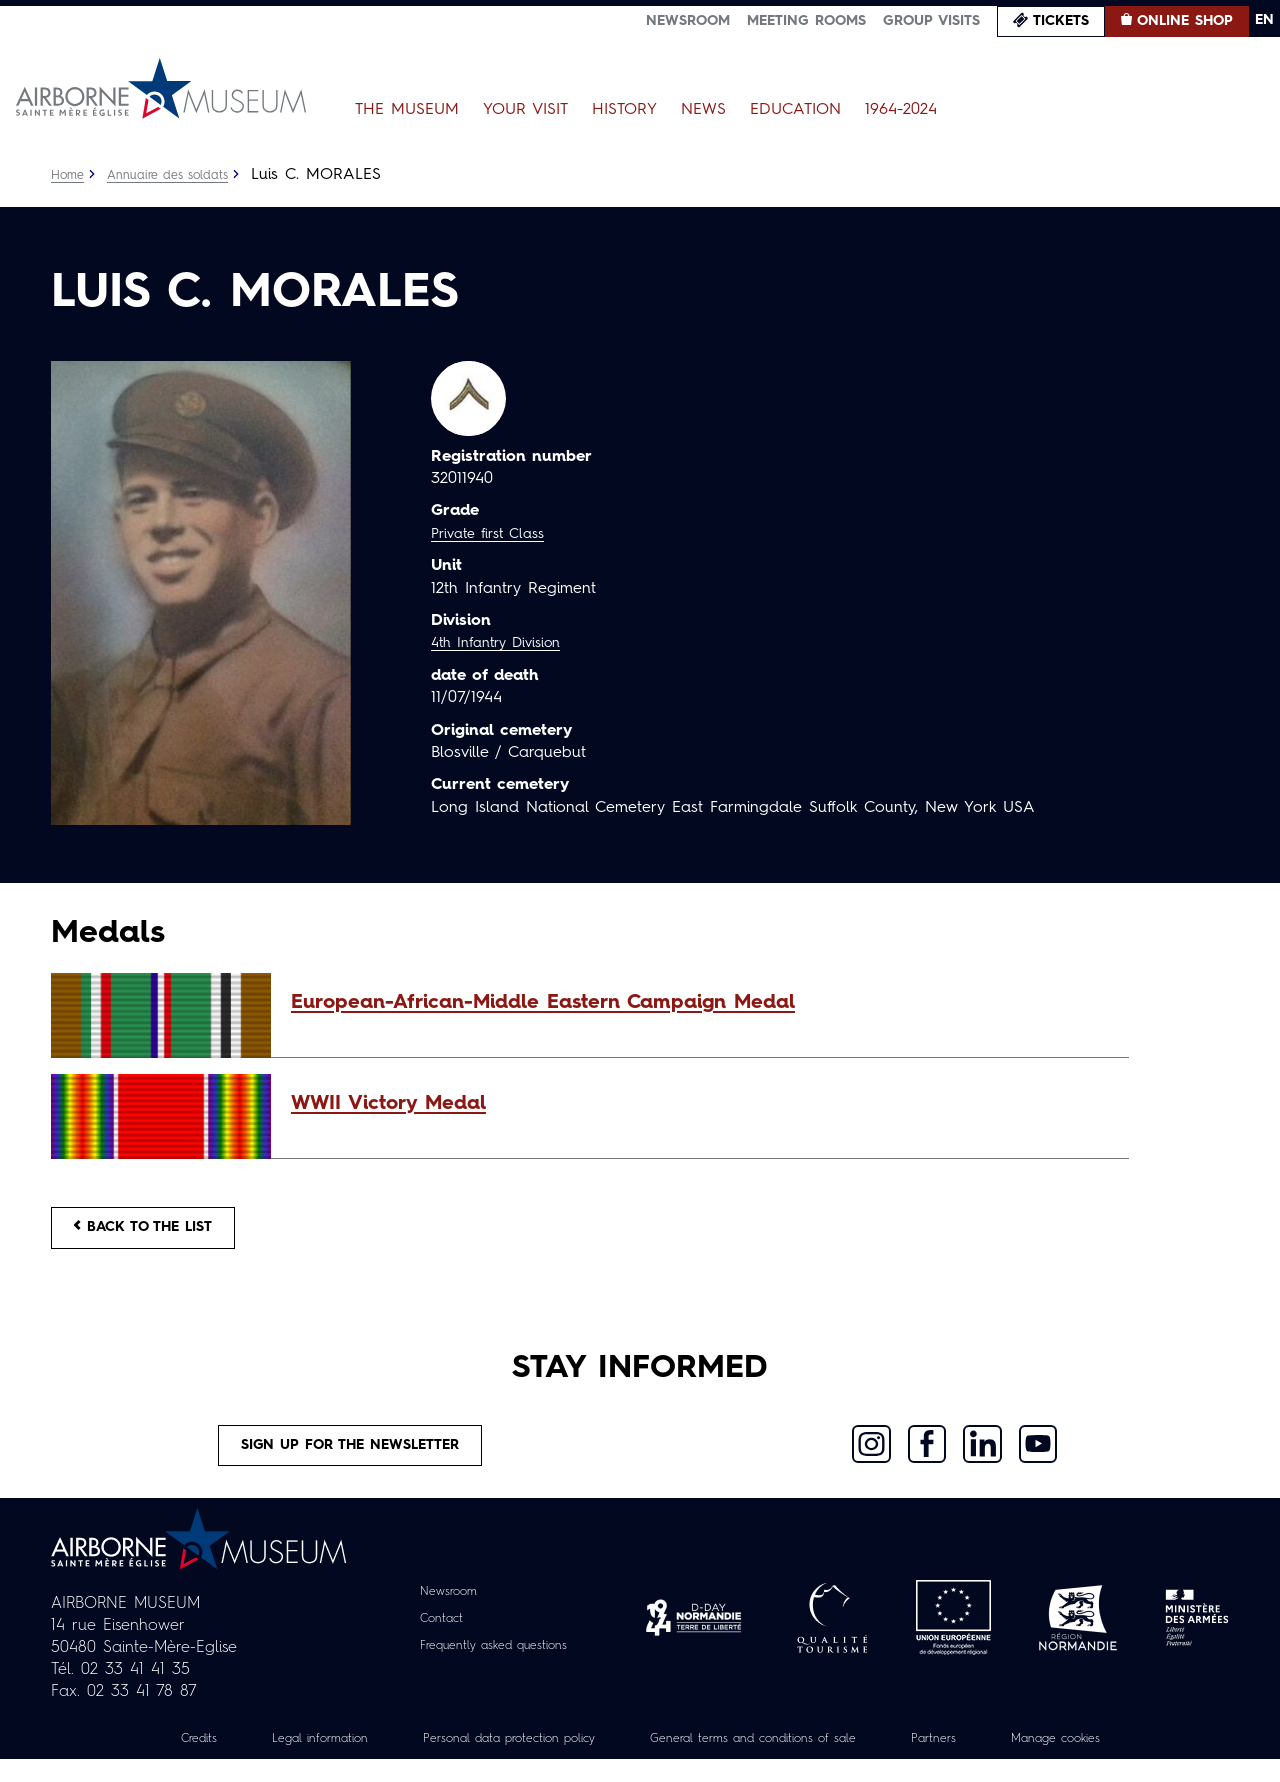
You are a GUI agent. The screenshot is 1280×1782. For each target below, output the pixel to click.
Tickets (1061, 21)
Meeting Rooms (806, 21)
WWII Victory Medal (388, 1104)
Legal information (276, 1761)
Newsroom (688, 21)
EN (1264, 20)
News (703, 110)
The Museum (407, 110)
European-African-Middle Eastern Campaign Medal (543, 1003)
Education (795, 110)
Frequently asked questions (493, 1668)
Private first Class (495, 534)
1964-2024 (901, 110)
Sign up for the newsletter (351, 1462)
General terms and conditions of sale (767, 1761)
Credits (144, 1761)
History (624, 110)
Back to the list (161, 1233)
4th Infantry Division (505, 643)
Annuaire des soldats (181, 175)
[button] (700, 1003)
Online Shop (1185, 21)
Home (70, 175)
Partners (970, 1761)
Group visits (931, 21)
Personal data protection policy (488, 1761)
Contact (431, 1641)
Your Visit (525, 110)
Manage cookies (1105, 1761)
